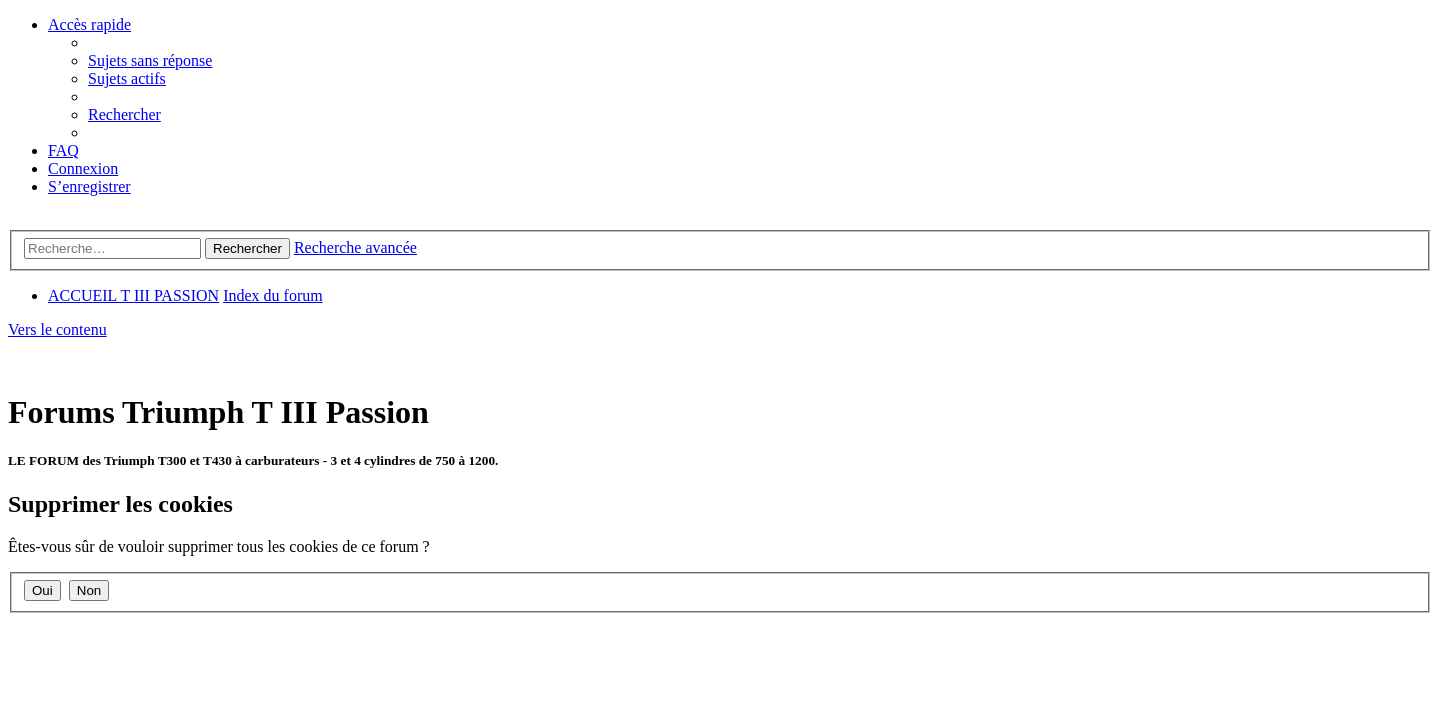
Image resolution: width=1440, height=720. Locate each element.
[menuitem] (150, 60)
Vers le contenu (57, 329)
